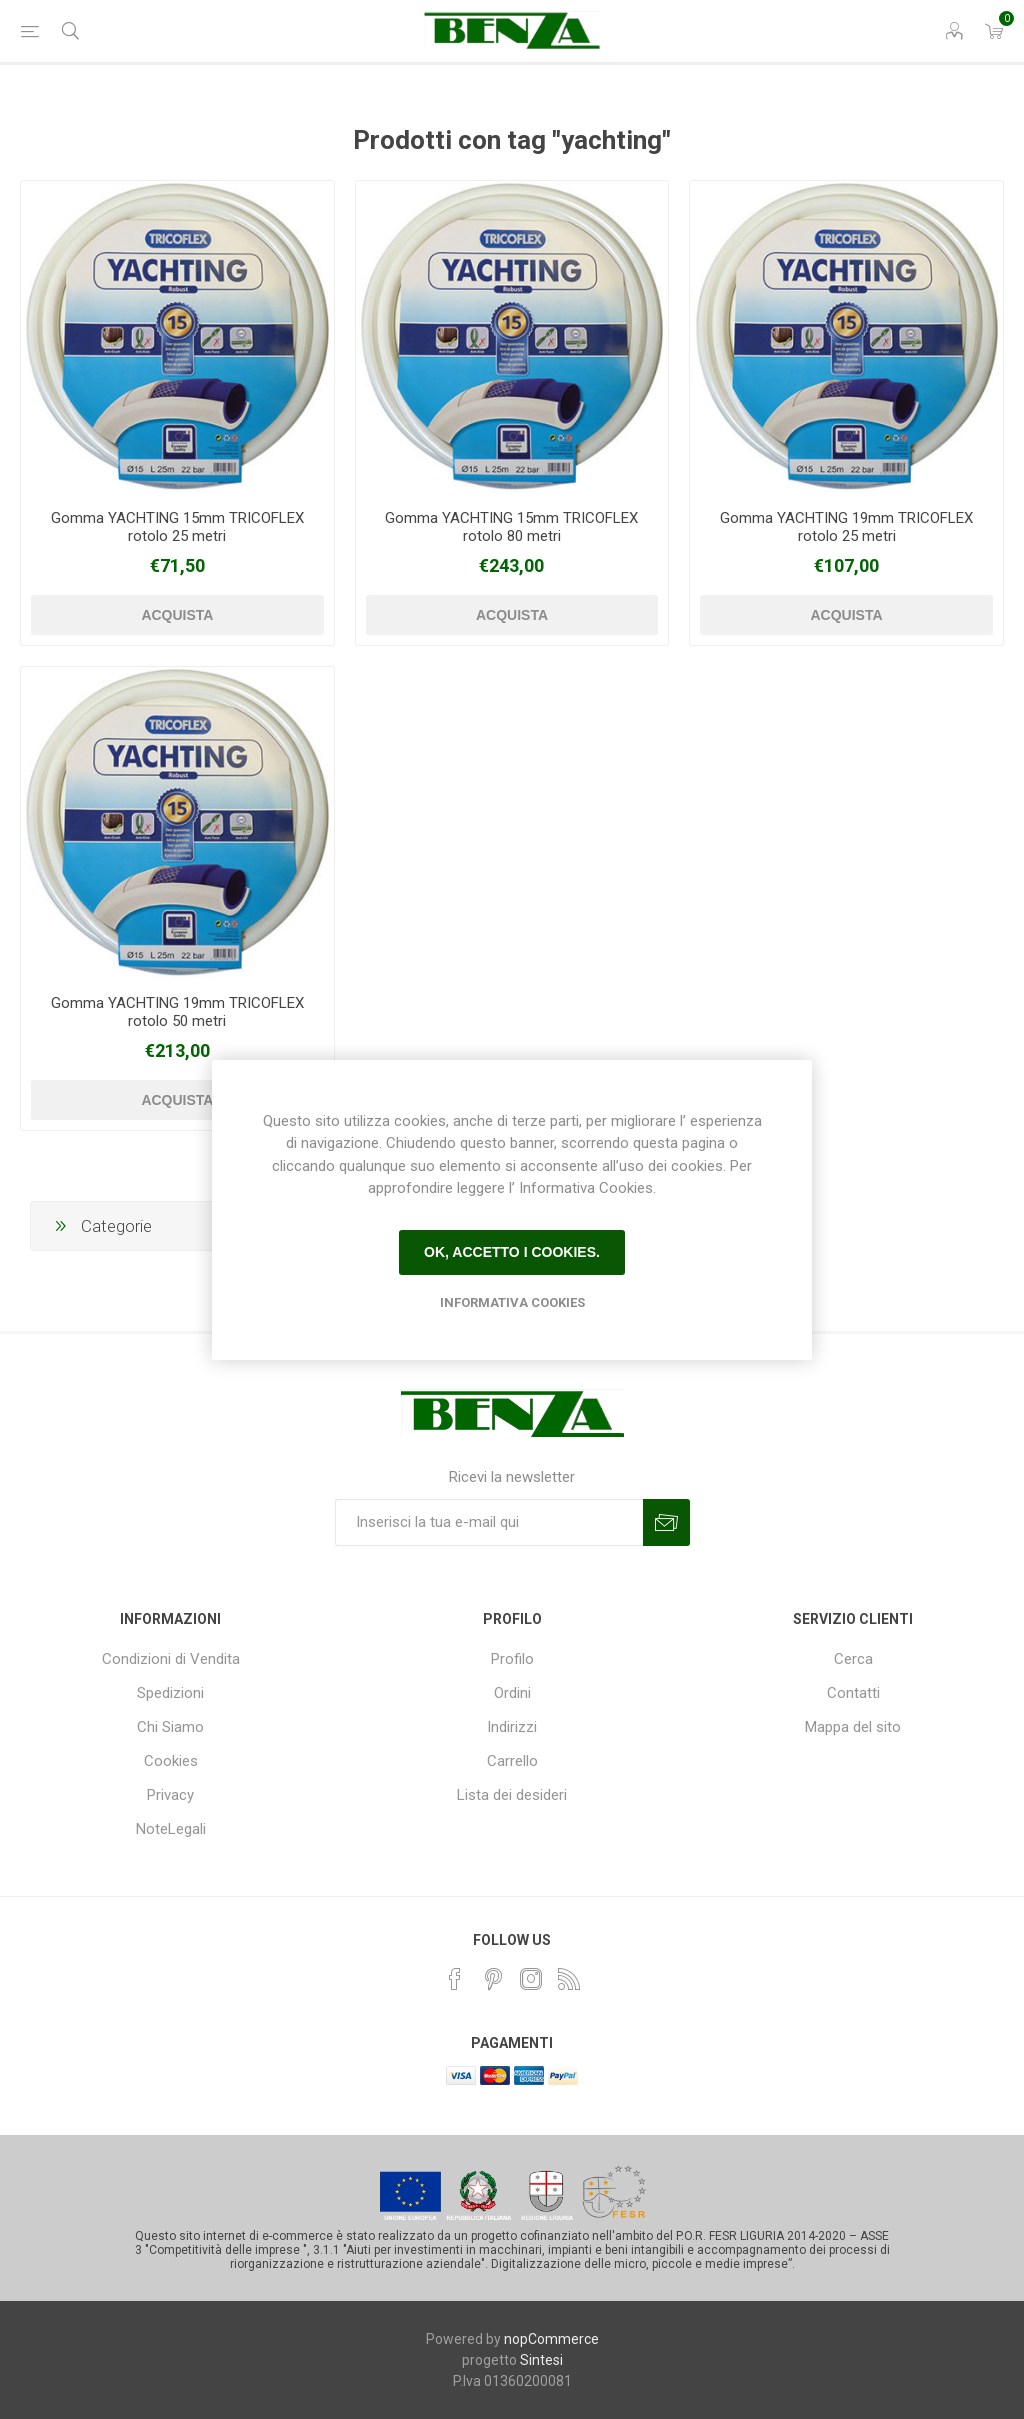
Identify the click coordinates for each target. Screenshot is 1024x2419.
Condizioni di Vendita (171, 1659)
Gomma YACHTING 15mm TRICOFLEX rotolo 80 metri (511, 527)
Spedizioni (170, 1693)
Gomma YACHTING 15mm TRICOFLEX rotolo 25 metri (177, 527)
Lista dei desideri (512, 1795)
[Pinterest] (493, 1979)
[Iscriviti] (489, 1522)
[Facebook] (455, 1979)
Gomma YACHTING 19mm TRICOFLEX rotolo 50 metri (177, 1012)
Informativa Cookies (512, 1302)
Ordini (512, 1693)
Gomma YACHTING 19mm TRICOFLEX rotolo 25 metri (846, 527)
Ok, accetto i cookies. (512, 1252)
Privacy (170, 1795)
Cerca (853, 1659)
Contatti (853, 1693)
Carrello (512, 1761)
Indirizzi (512, 1727)
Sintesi (541, 2360)
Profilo (512, 1659)
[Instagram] (531, 1979)
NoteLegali (171, 1829)
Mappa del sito (853, 1727)
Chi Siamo (170, 1727)
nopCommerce (551, 2339)
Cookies (171, 1761)
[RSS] (569, 1979)
